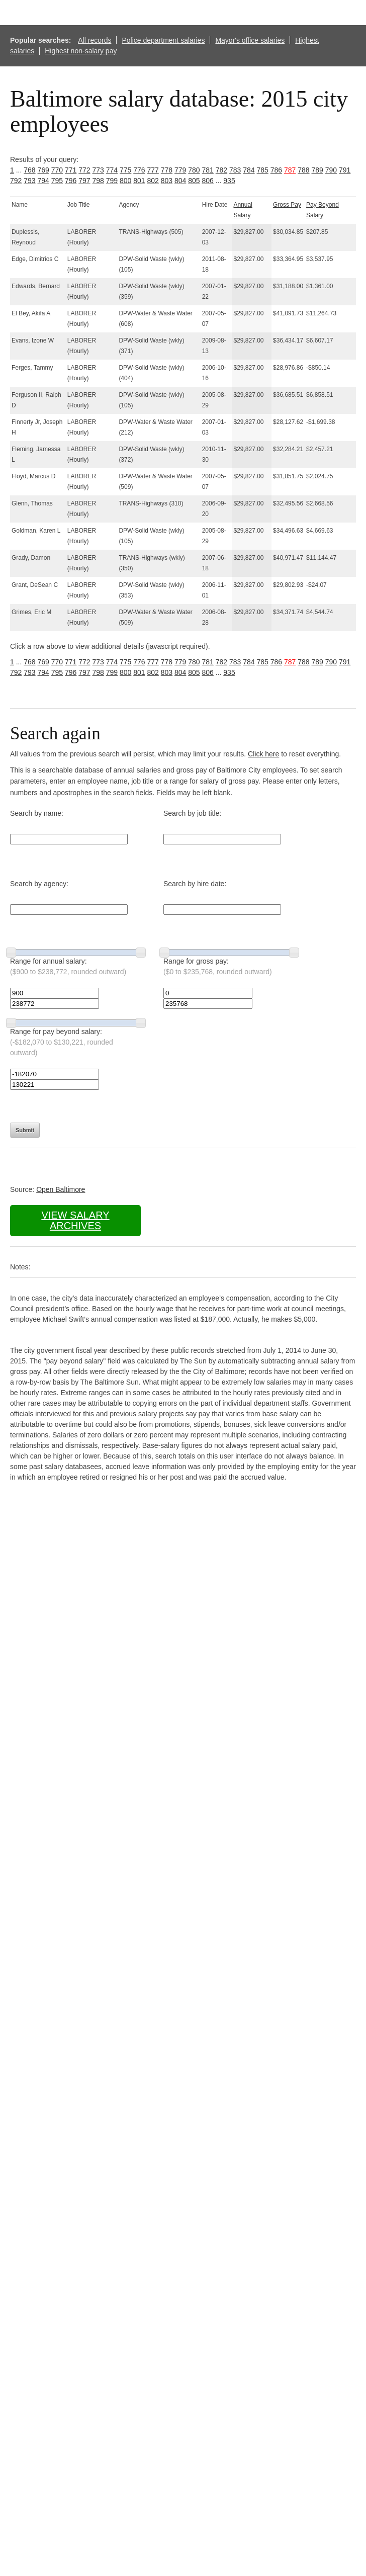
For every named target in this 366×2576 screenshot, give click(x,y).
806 (208, 181)
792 (16, 181)
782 (221, 170)
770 (57, 170)
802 (153, 181)
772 (84, 170)
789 (317, 170)
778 (166, 170)
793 (29, 181)
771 (70, 170)
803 (166, 181)
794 (43, 181)
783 (235, 170)
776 (139, 170)
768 (29, 170)
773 (98, 170)
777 (153, 170)
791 (344, 170)
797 (84, 181)
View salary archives (75, 1220)
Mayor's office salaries (250, 40)
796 (70, 181)
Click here (263, 754)
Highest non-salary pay (81, 51)
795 (57, 181)
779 (180, 170)
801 (139, 181)
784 (248, 170)
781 (208, 170)
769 (43, 170)
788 (303, 170)
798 (98, 181)
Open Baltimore (60, 1189)
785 (262, 170)
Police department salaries (163, 40)
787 (290, 170)
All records (94, 40)
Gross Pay (287, 204)
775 (125, 170)
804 (180, 181)
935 (229, 181)
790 (331, 170)
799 (112, 181)
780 (194, 170)
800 (125, 181)
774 (112, 170)
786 (276, 170)
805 (194, 181)
